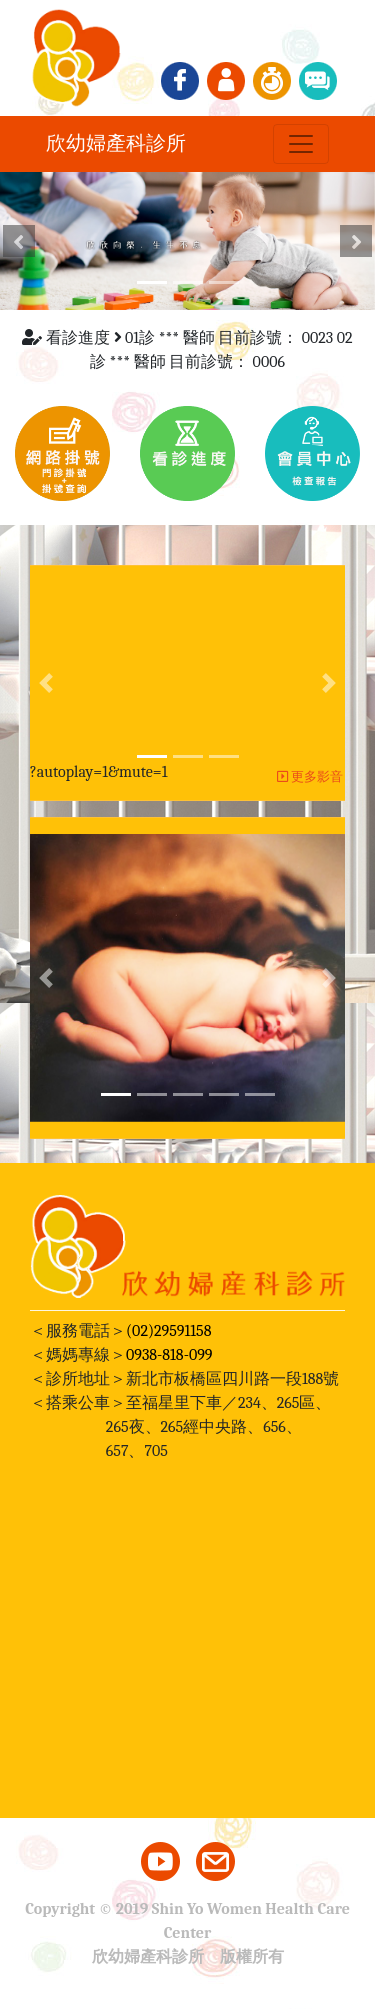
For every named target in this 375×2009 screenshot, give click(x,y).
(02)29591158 (168, 1331)
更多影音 (310, 776)
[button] (19, 241)
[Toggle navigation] (301, 144)
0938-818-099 (169, 1355)
